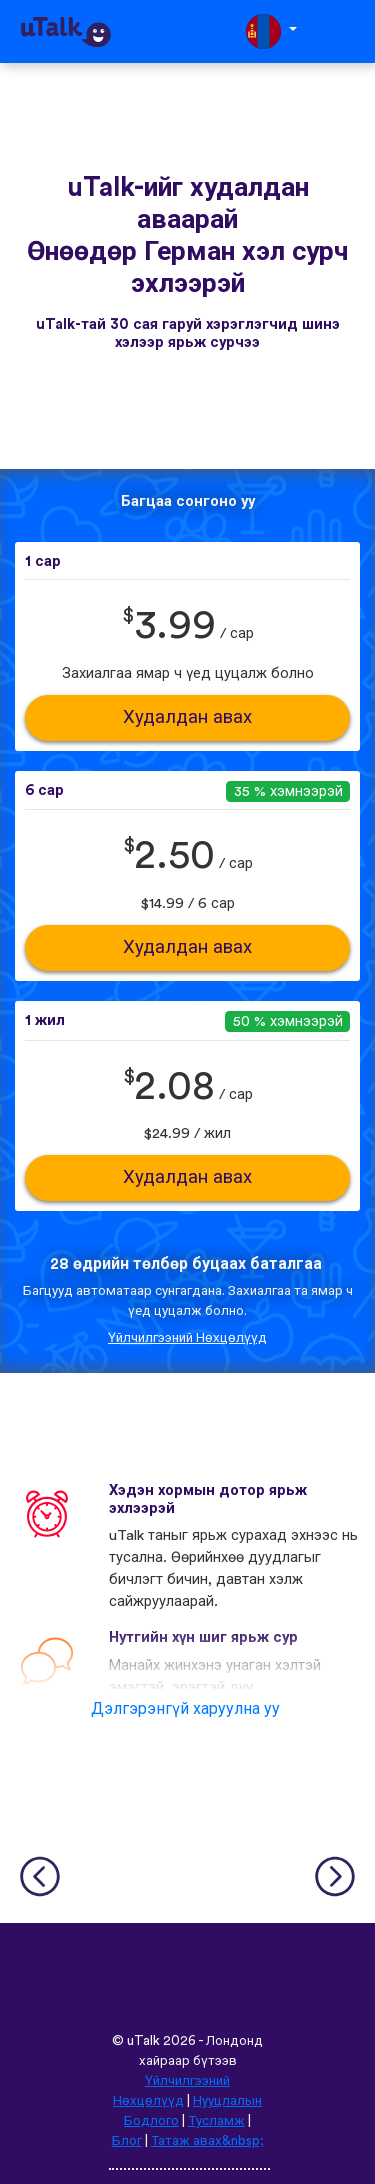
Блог (127, 2141)
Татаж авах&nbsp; (207, 2141)
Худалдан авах (187, 717)
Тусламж (216, 2121)
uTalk (143, 2041)
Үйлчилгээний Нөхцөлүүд (187, 1338)
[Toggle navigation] (346, 31)
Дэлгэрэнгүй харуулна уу (185, 1709)
